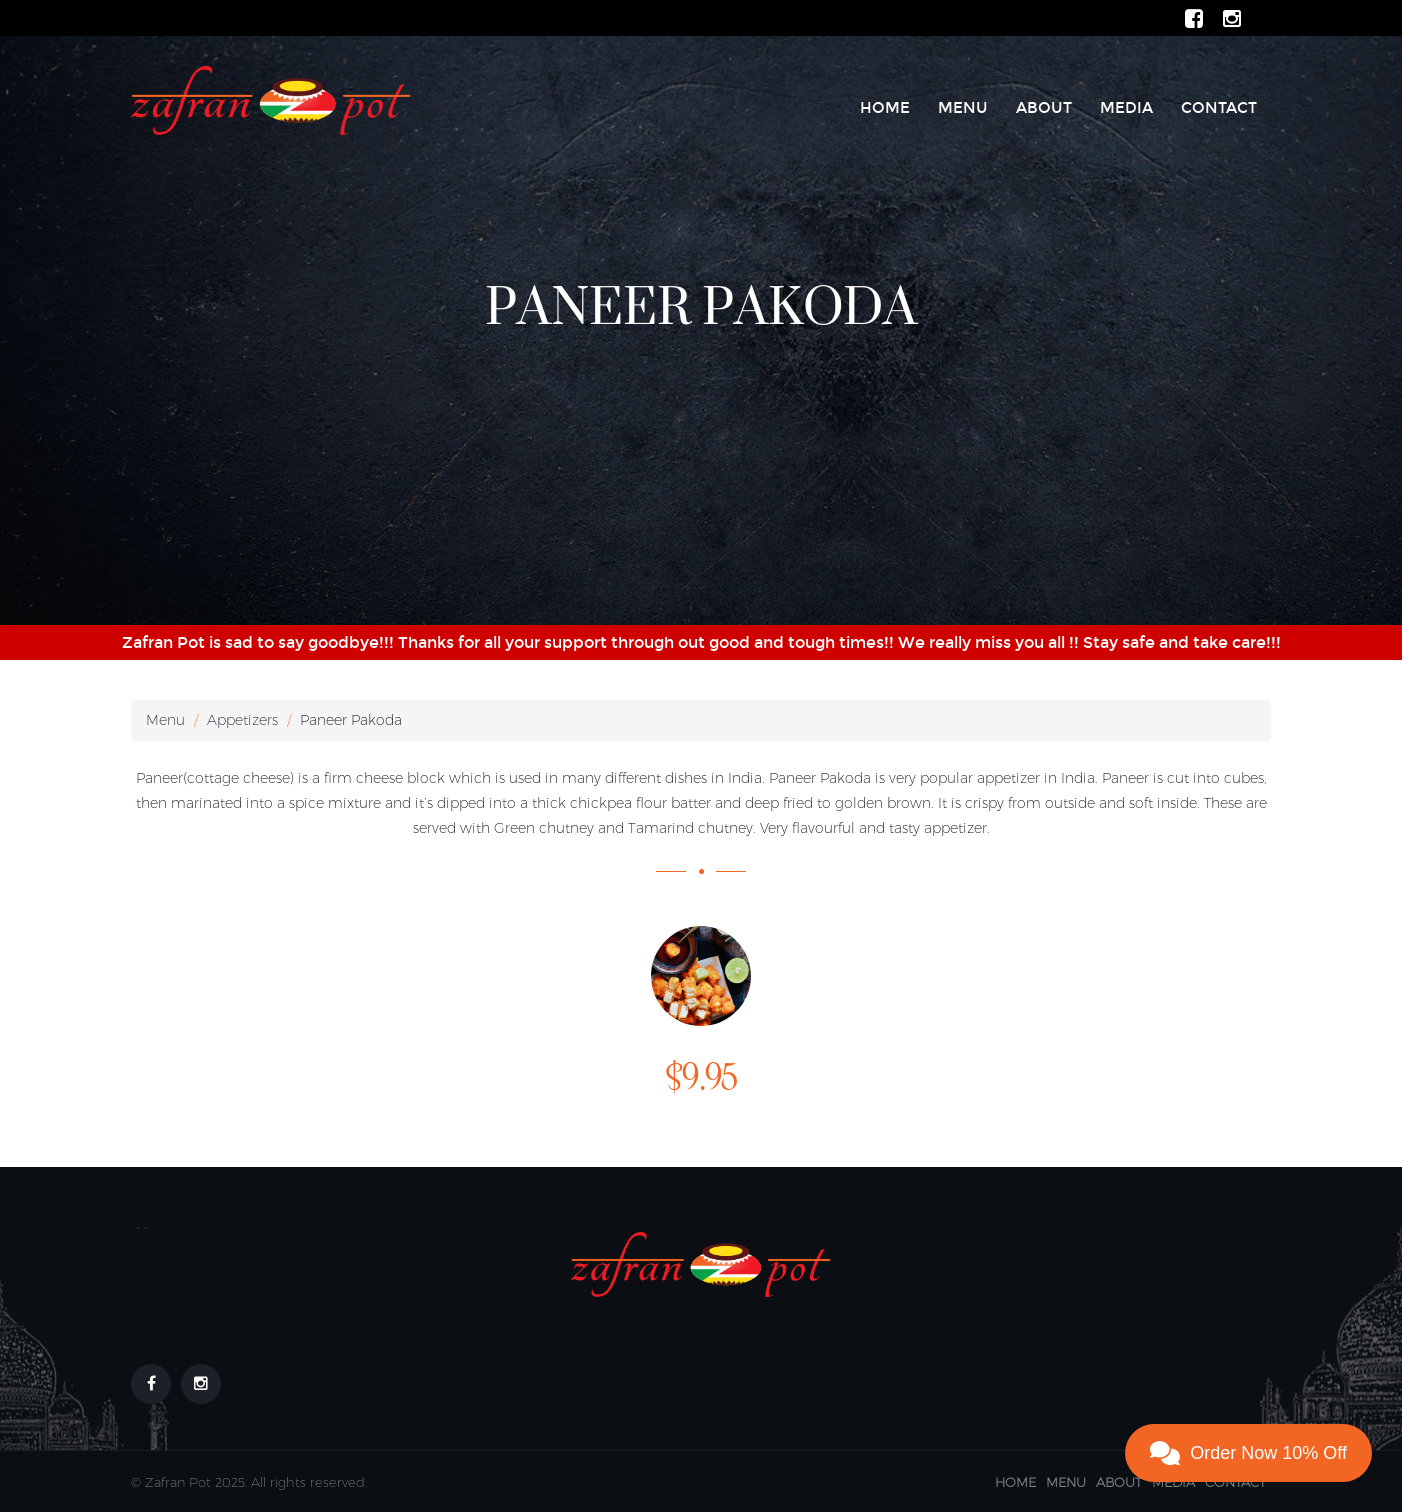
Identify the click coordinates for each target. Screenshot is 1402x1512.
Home (885, 108)
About (1044, 108)
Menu (963, 108)
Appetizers (242, 720)
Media (1126, 108)
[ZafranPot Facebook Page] (1194, 17)
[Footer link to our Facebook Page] (151, 1384)
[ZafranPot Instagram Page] (1232, 17)
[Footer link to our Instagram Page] (201, 1384)
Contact (1219, 108)
